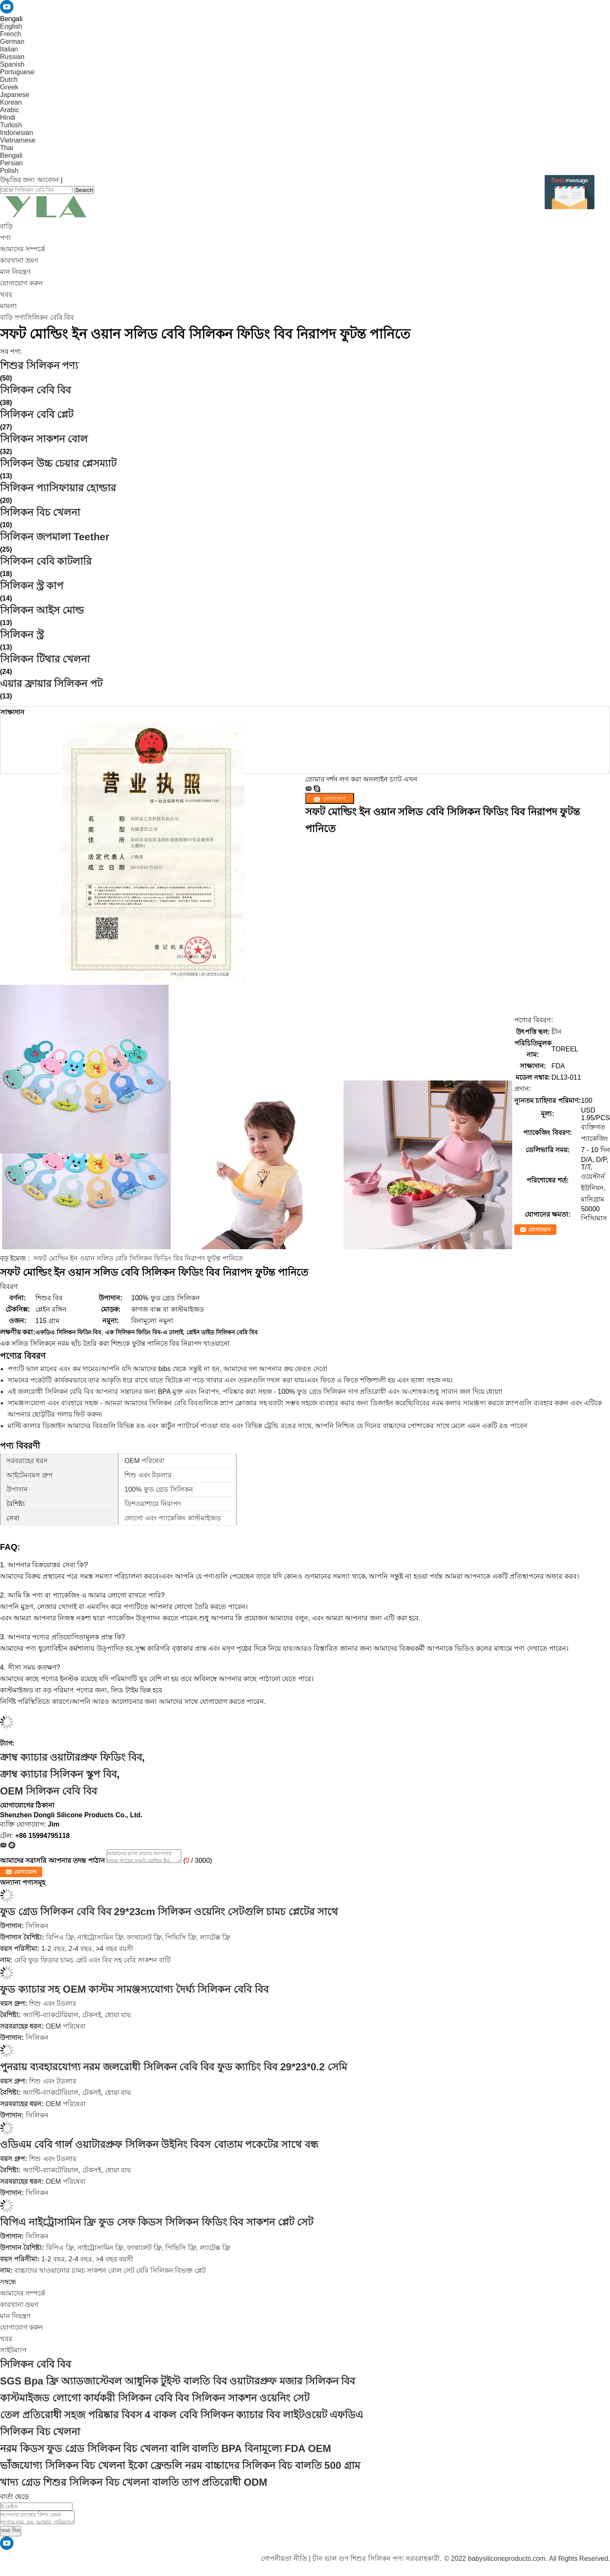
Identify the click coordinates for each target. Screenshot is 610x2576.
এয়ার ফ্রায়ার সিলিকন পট (51, 683)
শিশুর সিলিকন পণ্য (39, 365)
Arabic (9, 109)
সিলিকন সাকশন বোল (44, 439)
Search (84, 190)
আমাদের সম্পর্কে (22, 249)
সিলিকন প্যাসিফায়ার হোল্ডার (58, 487)
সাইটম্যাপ (13, 2350)
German (12, 41)
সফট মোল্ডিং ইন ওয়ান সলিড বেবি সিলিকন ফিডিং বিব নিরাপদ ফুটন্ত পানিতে (138, 1258)
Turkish (11, 125)
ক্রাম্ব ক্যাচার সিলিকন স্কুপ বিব (58, 1774)
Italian (9, 49)
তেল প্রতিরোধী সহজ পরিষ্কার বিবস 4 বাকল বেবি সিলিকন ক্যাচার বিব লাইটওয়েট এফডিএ (181, 2414)
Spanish (12, 64)
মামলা (8, 306)
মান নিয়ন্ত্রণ (15, 271)
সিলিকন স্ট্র (22, 634)
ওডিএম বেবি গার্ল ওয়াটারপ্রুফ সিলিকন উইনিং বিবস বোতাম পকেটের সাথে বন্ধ (159, 2144)
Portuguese (17, 71)
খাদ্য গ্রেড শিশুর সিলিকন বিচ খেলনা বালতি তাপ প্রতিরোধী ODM (133, 2482)
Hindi (7, 117)
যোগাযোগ (539, 1229)
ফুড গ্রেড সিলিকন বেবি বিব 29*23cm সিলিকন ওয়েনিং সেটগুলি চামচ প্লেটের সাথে (169, 1911)
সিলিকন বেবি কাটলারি (45, 561)
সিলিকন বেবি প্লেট (36, 414)
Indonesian (16, 132)
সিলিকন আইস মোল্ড (42, 610)
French (10, 34)
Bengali (11, 155)
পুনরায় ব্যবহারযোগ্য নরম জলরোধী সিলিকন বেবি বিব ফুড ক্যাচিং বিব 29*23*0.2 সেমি (173, 2066)
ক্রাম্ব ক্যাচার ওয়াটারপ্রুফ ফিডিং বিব (71, 1757)
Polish (9, 170)
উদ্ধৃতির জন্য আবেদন (29, 179)
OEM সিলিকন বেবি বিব (48, 1791)
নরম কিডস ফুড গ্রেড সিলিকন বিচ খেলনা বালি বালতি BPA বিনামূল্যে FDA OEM (165, 2448)
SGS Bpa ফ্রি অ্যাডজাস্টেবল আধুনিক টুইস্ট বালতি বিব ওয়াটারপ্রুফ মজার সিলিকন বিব (177, 2381)
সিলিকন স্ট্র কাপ (31, 585)
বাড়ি (6, 226)
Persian (11, 163)
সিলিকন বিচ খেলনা (40, 512)
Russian (12, 56)
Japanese (14, 94)
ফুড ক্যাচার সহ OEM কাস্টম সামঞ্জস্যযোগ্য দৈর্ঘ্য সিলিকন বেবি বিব (134, 1989)
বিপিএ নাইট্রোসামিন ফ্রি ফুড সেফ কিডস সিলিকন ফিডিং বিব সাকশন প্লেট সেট (156, 2222)
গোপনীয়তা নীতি (284, 2558)
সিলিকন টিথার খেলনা (45, 659)
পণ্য (5, 237)
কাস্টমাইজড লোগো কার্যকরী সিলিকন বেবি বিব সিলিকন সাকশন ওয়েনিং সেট (154, 2398)
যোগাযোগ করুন (21, 283)
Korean (11, 102)
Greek (9, 87)
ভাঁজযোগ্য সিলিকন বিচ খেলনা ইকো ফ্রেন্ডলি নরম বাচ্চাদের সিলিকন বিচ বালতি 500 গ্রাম (180, 2465)
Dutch (9, 79)
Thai (6, 147)
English (11, 26)
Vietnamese (17, 140)
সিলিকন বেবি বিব (49, 317)
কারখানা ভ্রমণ (19, 260)
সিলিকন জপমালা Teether (54, 536)
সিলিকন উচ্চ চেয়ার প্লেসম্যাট (58, 463)
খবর (6, 294)
